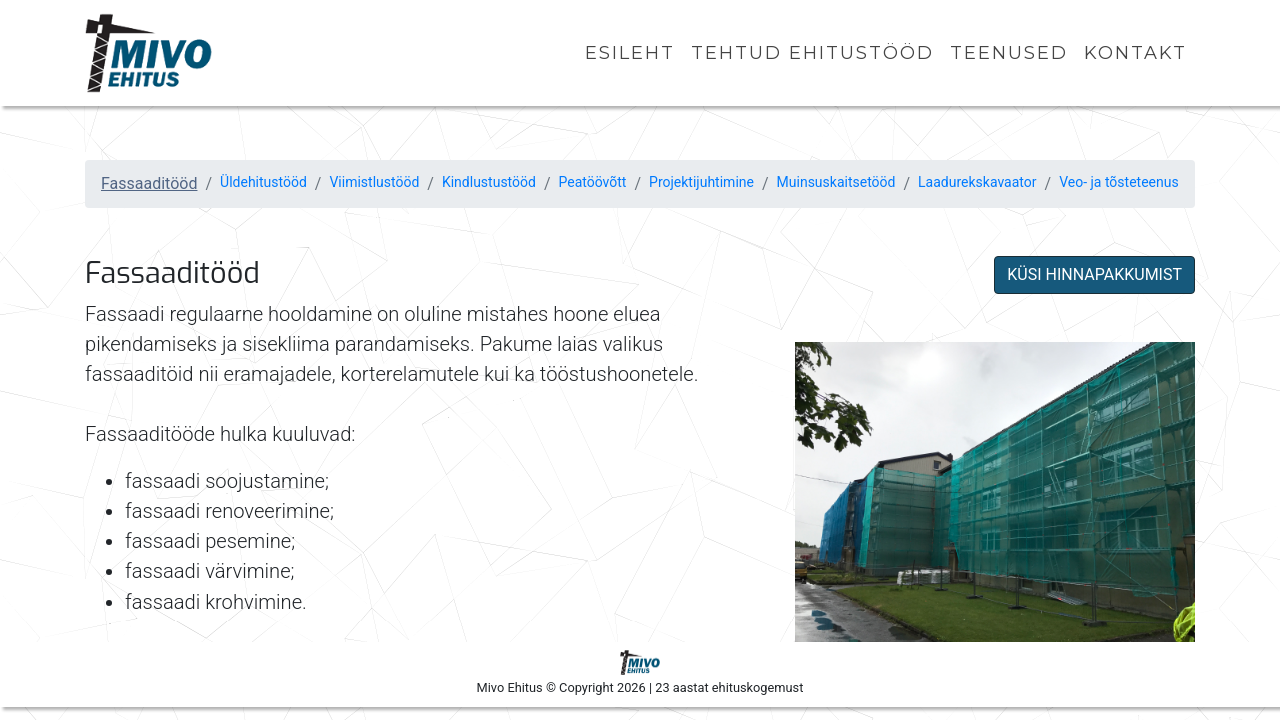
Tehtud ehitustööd (812, 53)
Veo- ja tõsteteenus (1119, 182)
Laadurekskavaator (977, 182)
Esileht (630, 53)
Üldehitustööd (263, 182)
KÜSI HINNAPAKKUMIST (1094, 274)
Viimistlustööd (374, 182)
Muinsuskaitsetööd (836, 182)
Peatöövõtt (593, 182)
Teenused (1009, 53)
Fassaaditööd (149, 183)
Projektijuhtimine (701, 182)
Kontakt (1135, 53)
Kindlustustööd (489, 182)
